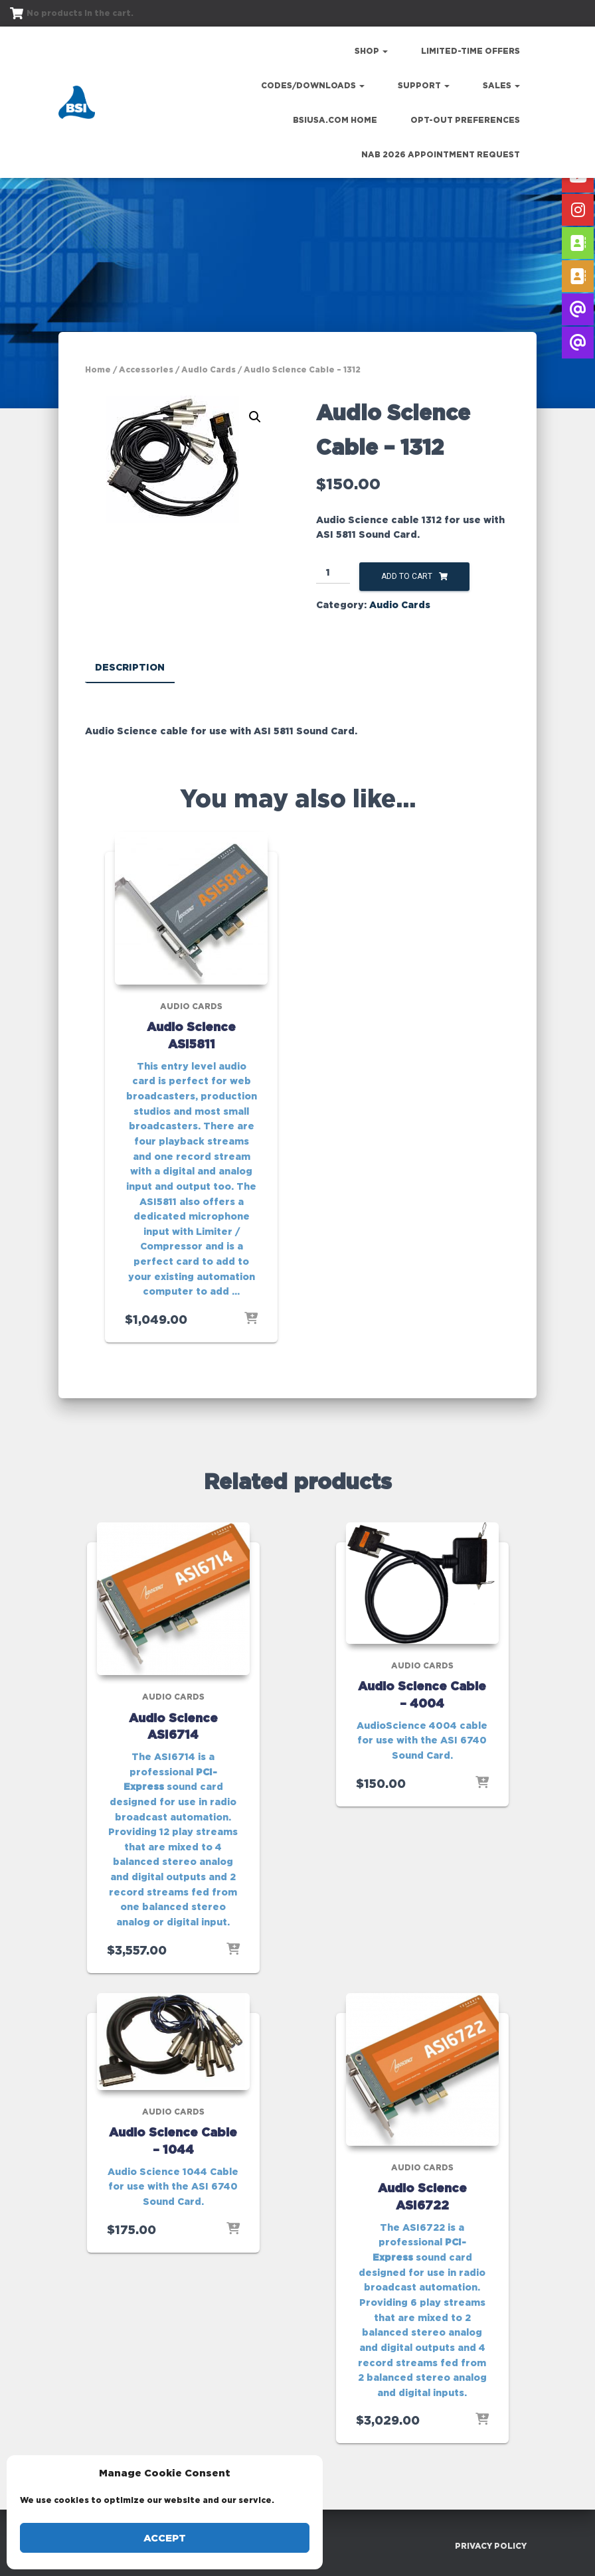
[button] (255, 417)
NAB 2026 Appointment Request (440, 154)
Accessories (146, 369)
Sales (501, 85)
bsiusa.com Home (335, 120)
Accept (164, 2537)
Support (424, 85)
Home (98, 369)
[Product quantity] (333, 573)
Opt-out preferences (465, 120)
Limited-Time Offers (470, 50)
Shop (371, 50)
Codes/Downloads (313, 85)
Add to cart (406, 576)
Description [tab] (130, 667)
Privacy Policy (491, 2545)
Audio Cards (208, 369)
